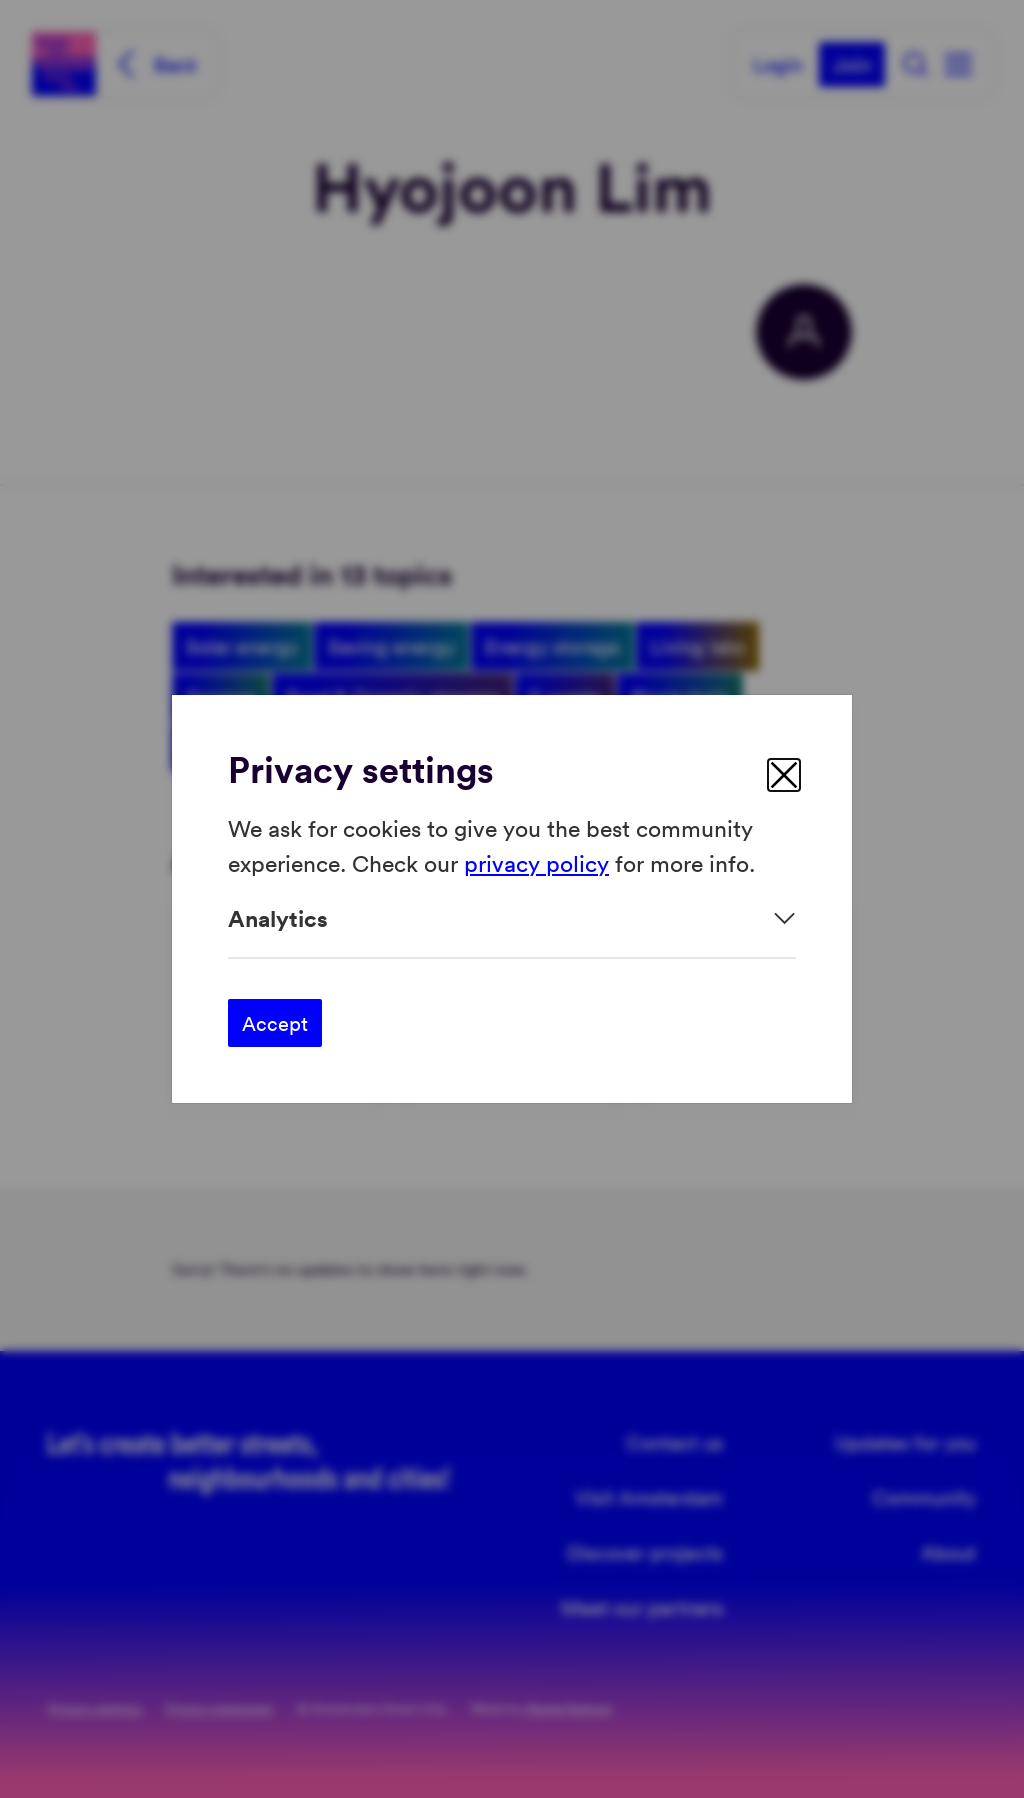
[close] (784, 775)
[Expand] (512, 918)
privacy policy (536, 861)
